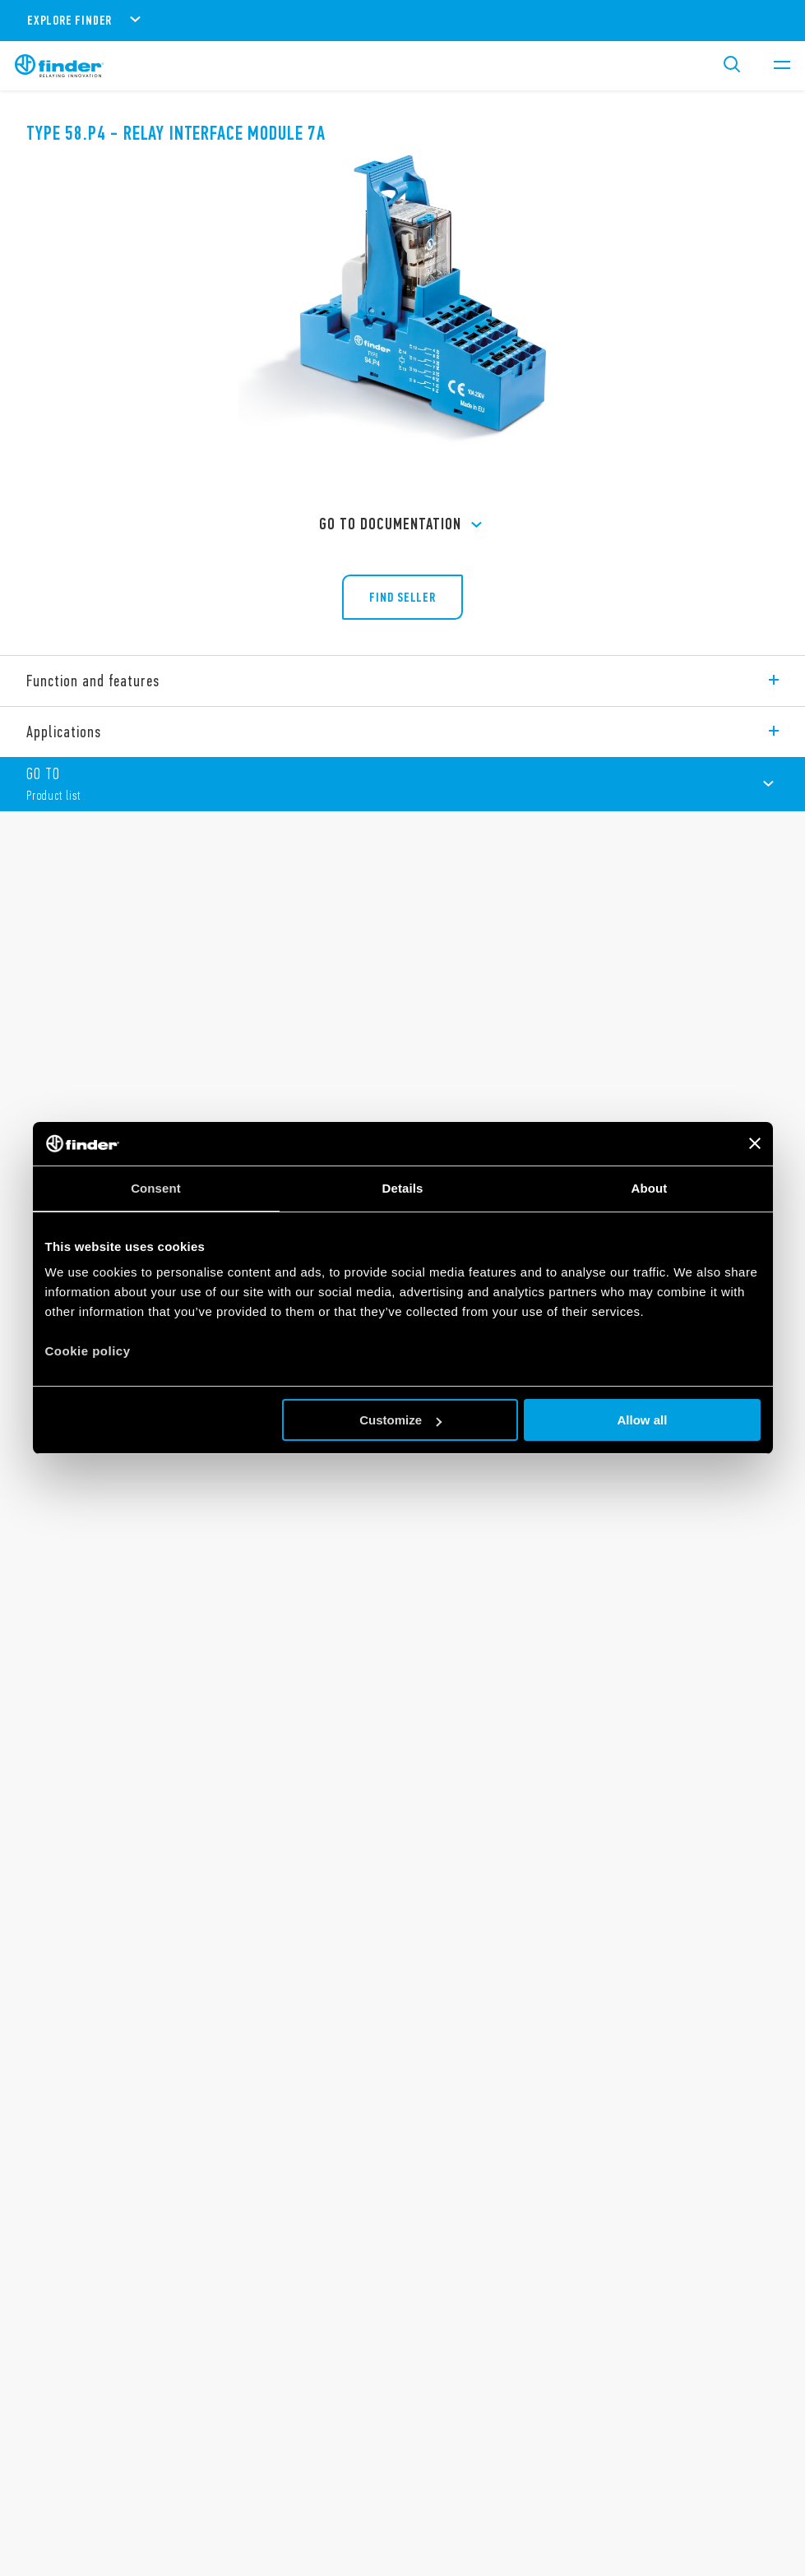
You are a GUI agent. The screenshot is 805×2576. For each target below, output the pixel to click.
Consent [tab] (156, 1188)
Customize (400, 1420)
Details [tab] (402, 1188)
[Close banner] (755, 1143)
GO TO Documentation (403, 525)
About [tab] (650, 1188)
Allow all (643, 1420)
